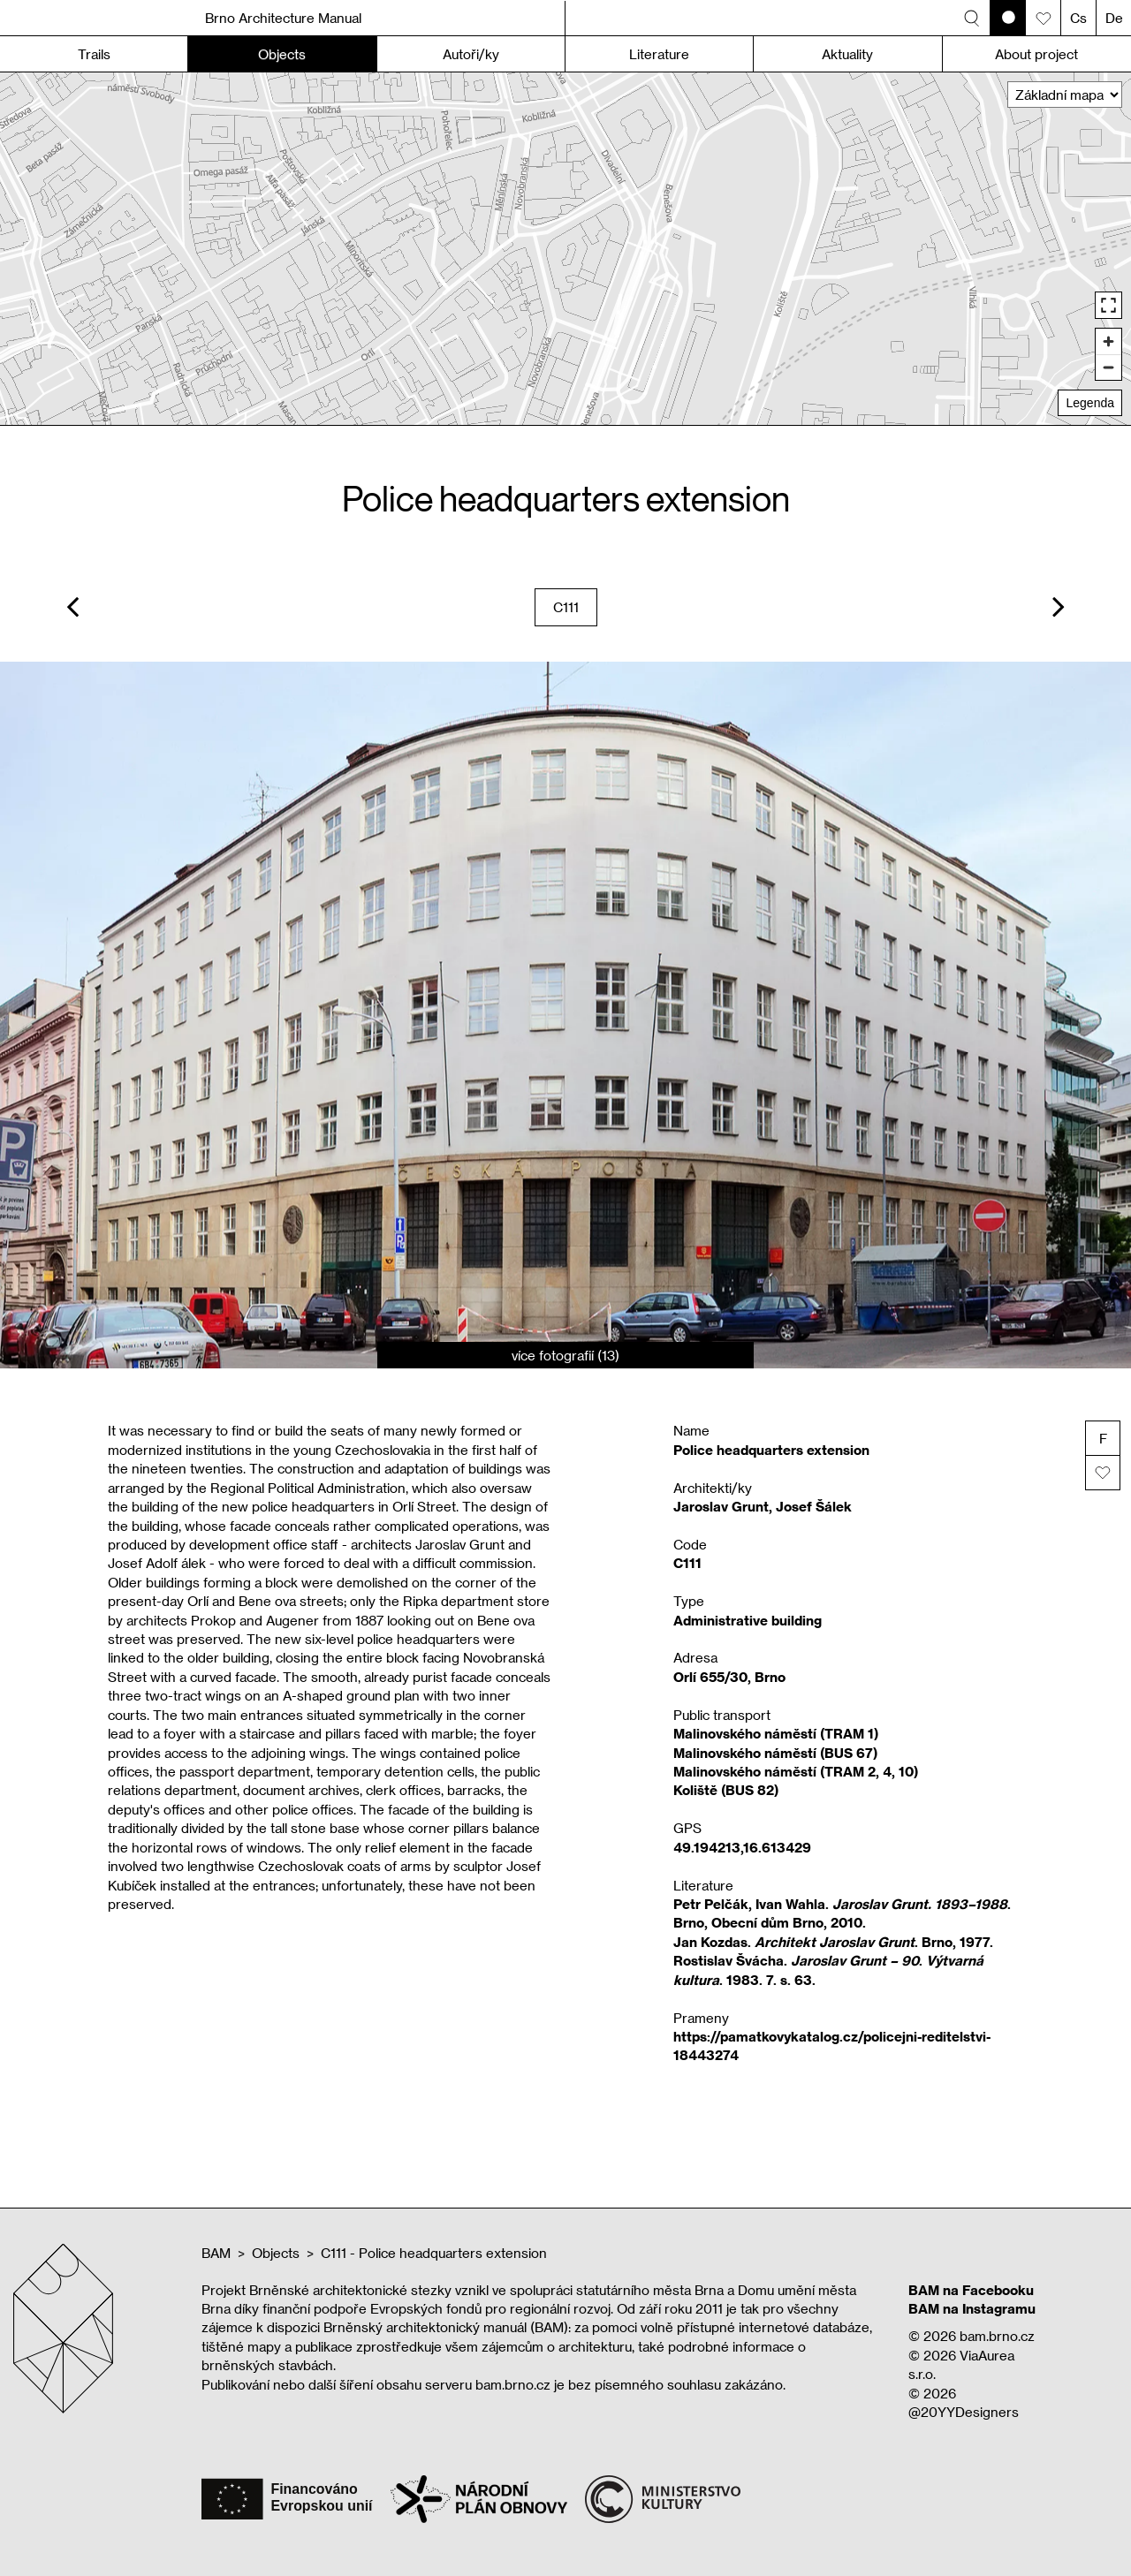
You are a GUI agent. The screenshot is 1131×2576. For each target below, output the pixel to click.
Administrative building (747, 1620)
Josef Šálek (814, 1506)
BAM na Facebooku (971, 2290)
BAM (216, 2253)
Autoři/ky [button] (471, 54)
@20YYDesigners (963, 2412)
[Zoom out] (1108, 367)
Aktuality (847, 54)
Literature (659, 54)
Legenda (1090, 403)
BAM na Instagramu (972, 2308)
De (1114, 18)
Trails (94, 54)
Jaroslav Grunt (721, 1506)
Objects (276, 2253)
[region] (565, 248)
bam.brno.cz (997, 2336)
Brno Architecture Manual (283, 18)
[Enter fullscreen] (1108, 305)
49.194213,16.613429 (742, 1847)
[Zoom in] (1108, 341)
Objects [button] (282, 54)
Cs (1078, 18)
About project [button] (1036, 54)
